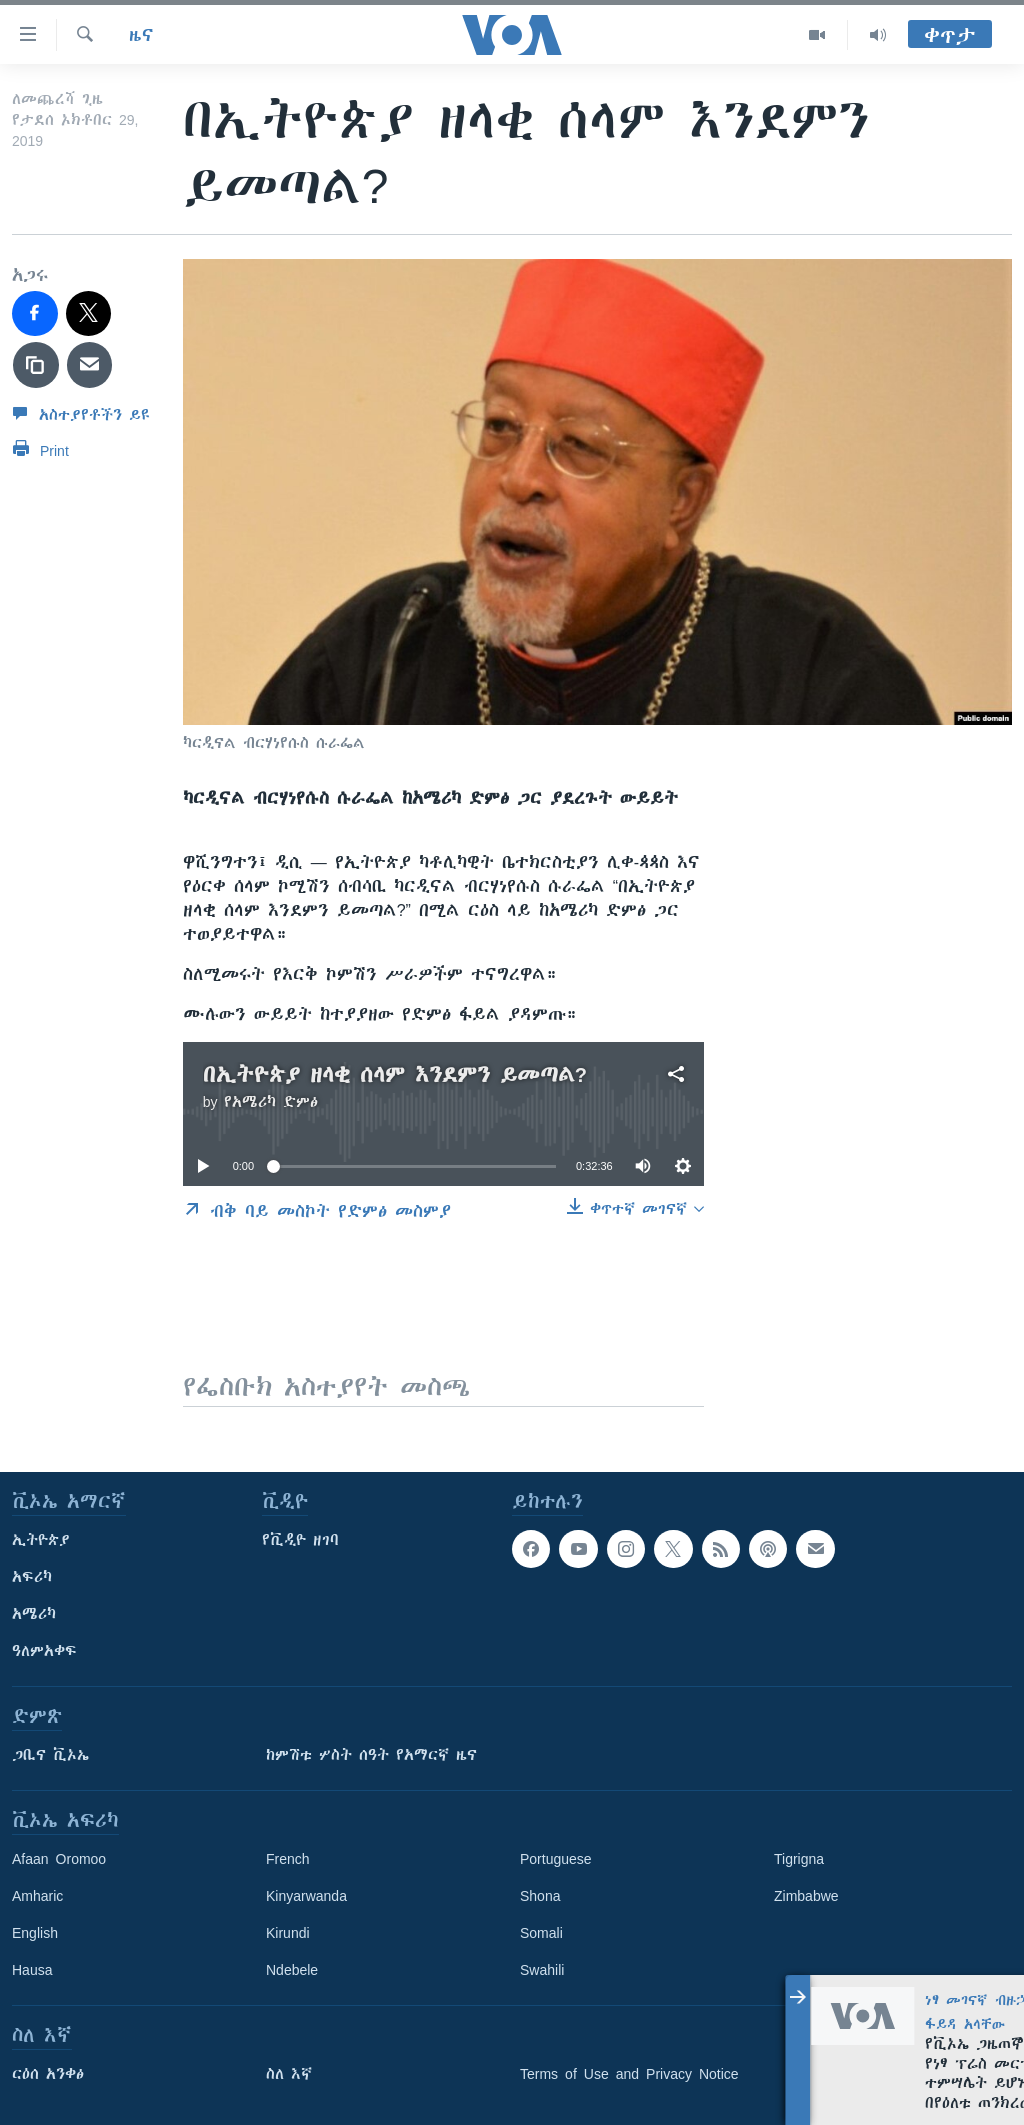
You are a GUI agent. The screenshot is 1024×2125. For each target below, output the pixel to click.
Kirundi (288, 1933)
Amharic (37, 1896)
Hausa (32, 1970)
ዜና (141, 35)
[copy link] (36, 365)
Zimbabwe (806, 1896)
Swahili (542, 1970)
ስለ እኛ (289, 2074)
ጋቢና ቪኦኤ (50, 1755)
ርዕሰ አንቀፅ (48, 2074)
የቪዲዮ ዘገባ (300, 1540)
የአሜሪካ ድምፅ (271, 1102)
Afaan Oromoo (59, 1859)
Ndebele (292, 1970)
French (288, 1859)
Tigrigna (799, 1859)
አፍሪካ (32, 1577)
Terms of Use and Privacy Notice (629, 2074)
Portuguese (556, 1859)
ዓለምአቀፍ (44, 1651)
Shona (540, 1896)
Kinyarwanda (306, 1896)
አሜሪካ (34, 1614)
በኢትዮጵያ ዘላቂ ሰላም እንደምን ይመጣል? (395, 1074)
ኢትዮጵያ (41, 1540)
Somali (541, 1933)
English (35, 1933)
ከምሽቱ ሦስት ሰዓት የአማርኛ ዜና (371, 1755)
